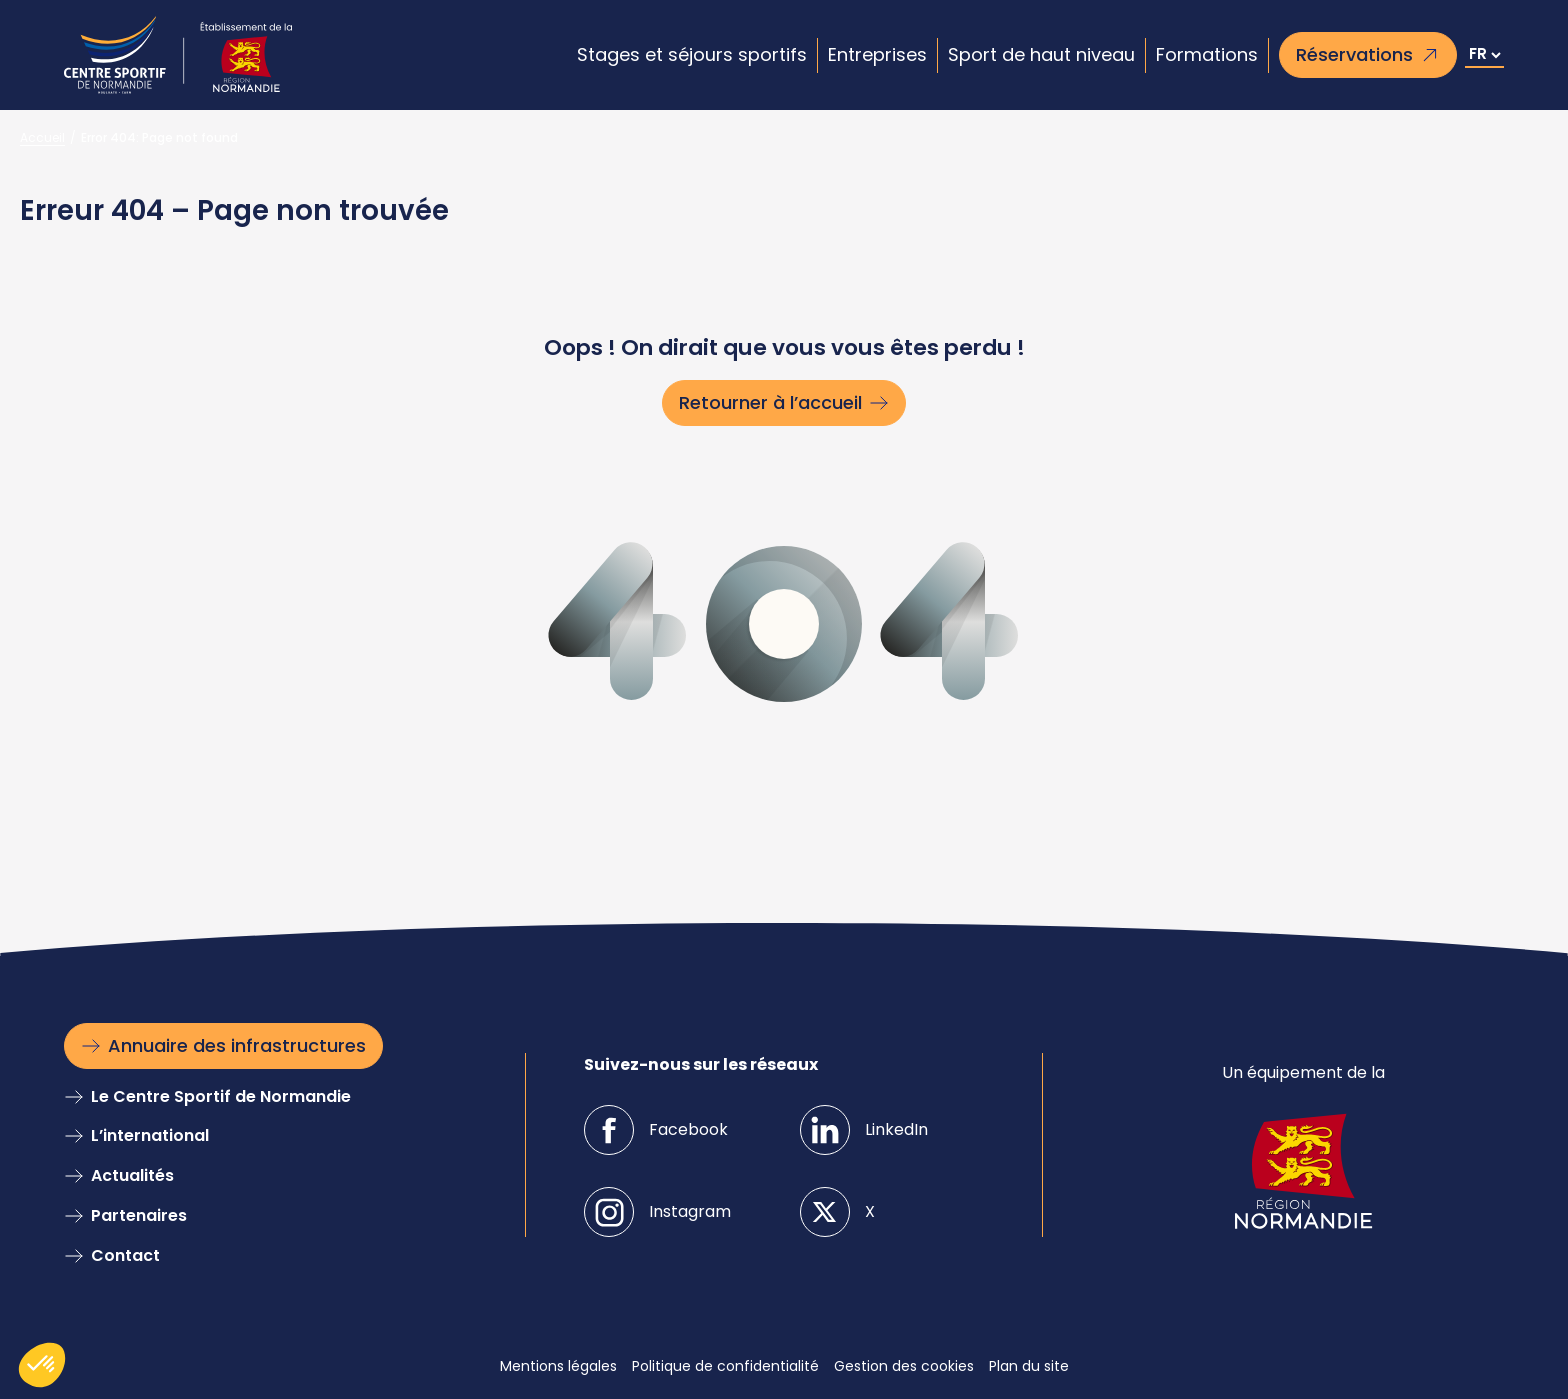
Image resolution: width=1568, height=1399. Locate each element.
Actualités (132, 1175)
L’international (150, 1135)
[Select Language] (1484, 55)
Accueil (42, 137)
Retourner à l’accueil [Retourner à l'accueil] (770, 402)
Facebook (688, 1129)
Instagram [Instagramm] (690, 1211)
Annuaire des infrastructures (237, 1045)
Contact (125, 1255)
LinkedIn (896, 1129)
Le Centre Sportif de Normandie (221, 1096)
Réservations (1354, 54)
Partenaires (139, 1215)
